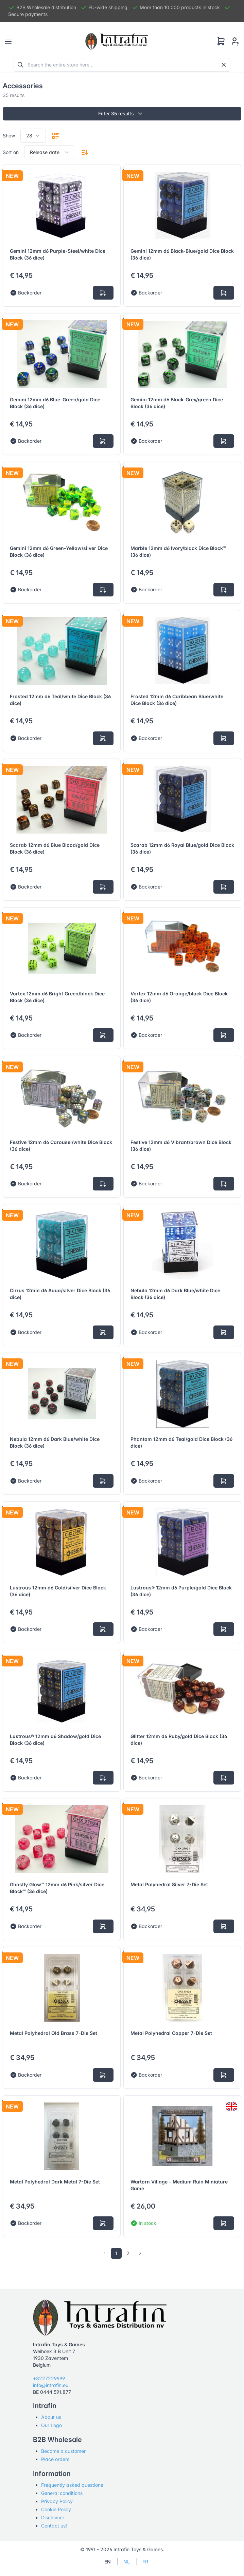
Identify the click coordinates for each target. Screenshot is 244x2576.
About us (51, 2417)
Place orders (55, 2459)
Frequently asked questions (72, 2485)
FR (145, 2561)
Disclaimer (52, 2517)
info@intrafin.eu (50, 2385)
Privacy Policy (57, 2501)
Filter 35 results (122, 113)
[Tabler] (116, 41)
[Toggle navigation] (8, 41)
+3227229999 (49, 2378)
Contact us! (54, 2526)
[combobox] (33, 135)
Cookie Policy (56, 2509)
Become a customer (63, 2451)
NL (126, 2561)
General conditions (62, 2493)
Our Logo (51, 2425)
